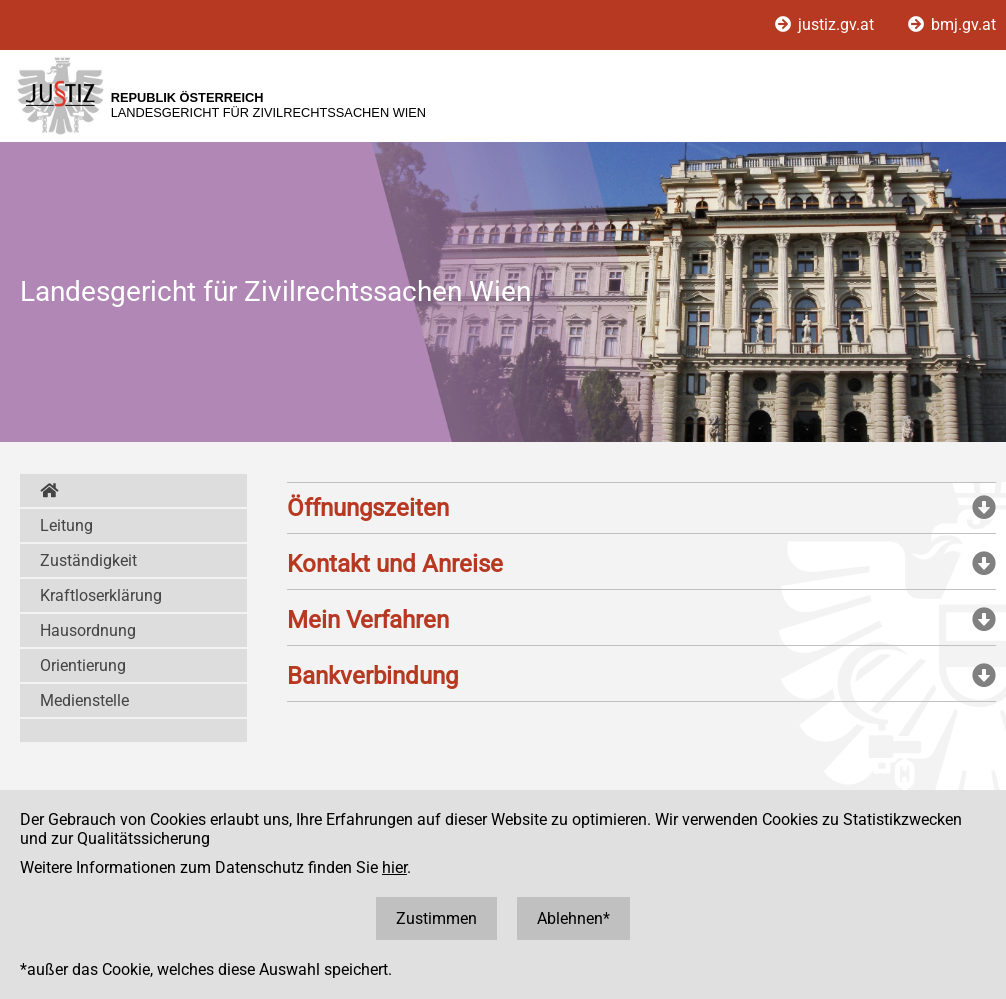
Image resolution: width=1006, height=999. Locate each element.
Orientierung (83, 665)
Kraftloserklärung (101, 595)
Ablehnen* (573, 918)
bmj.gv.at (952, 24)
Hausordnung (88, 630)
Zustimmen (436, 918)
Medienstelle (84, 700)
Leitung (66, 525)
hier (394, 867)
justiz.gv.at (826, 24)
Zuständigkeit (88, 560)
